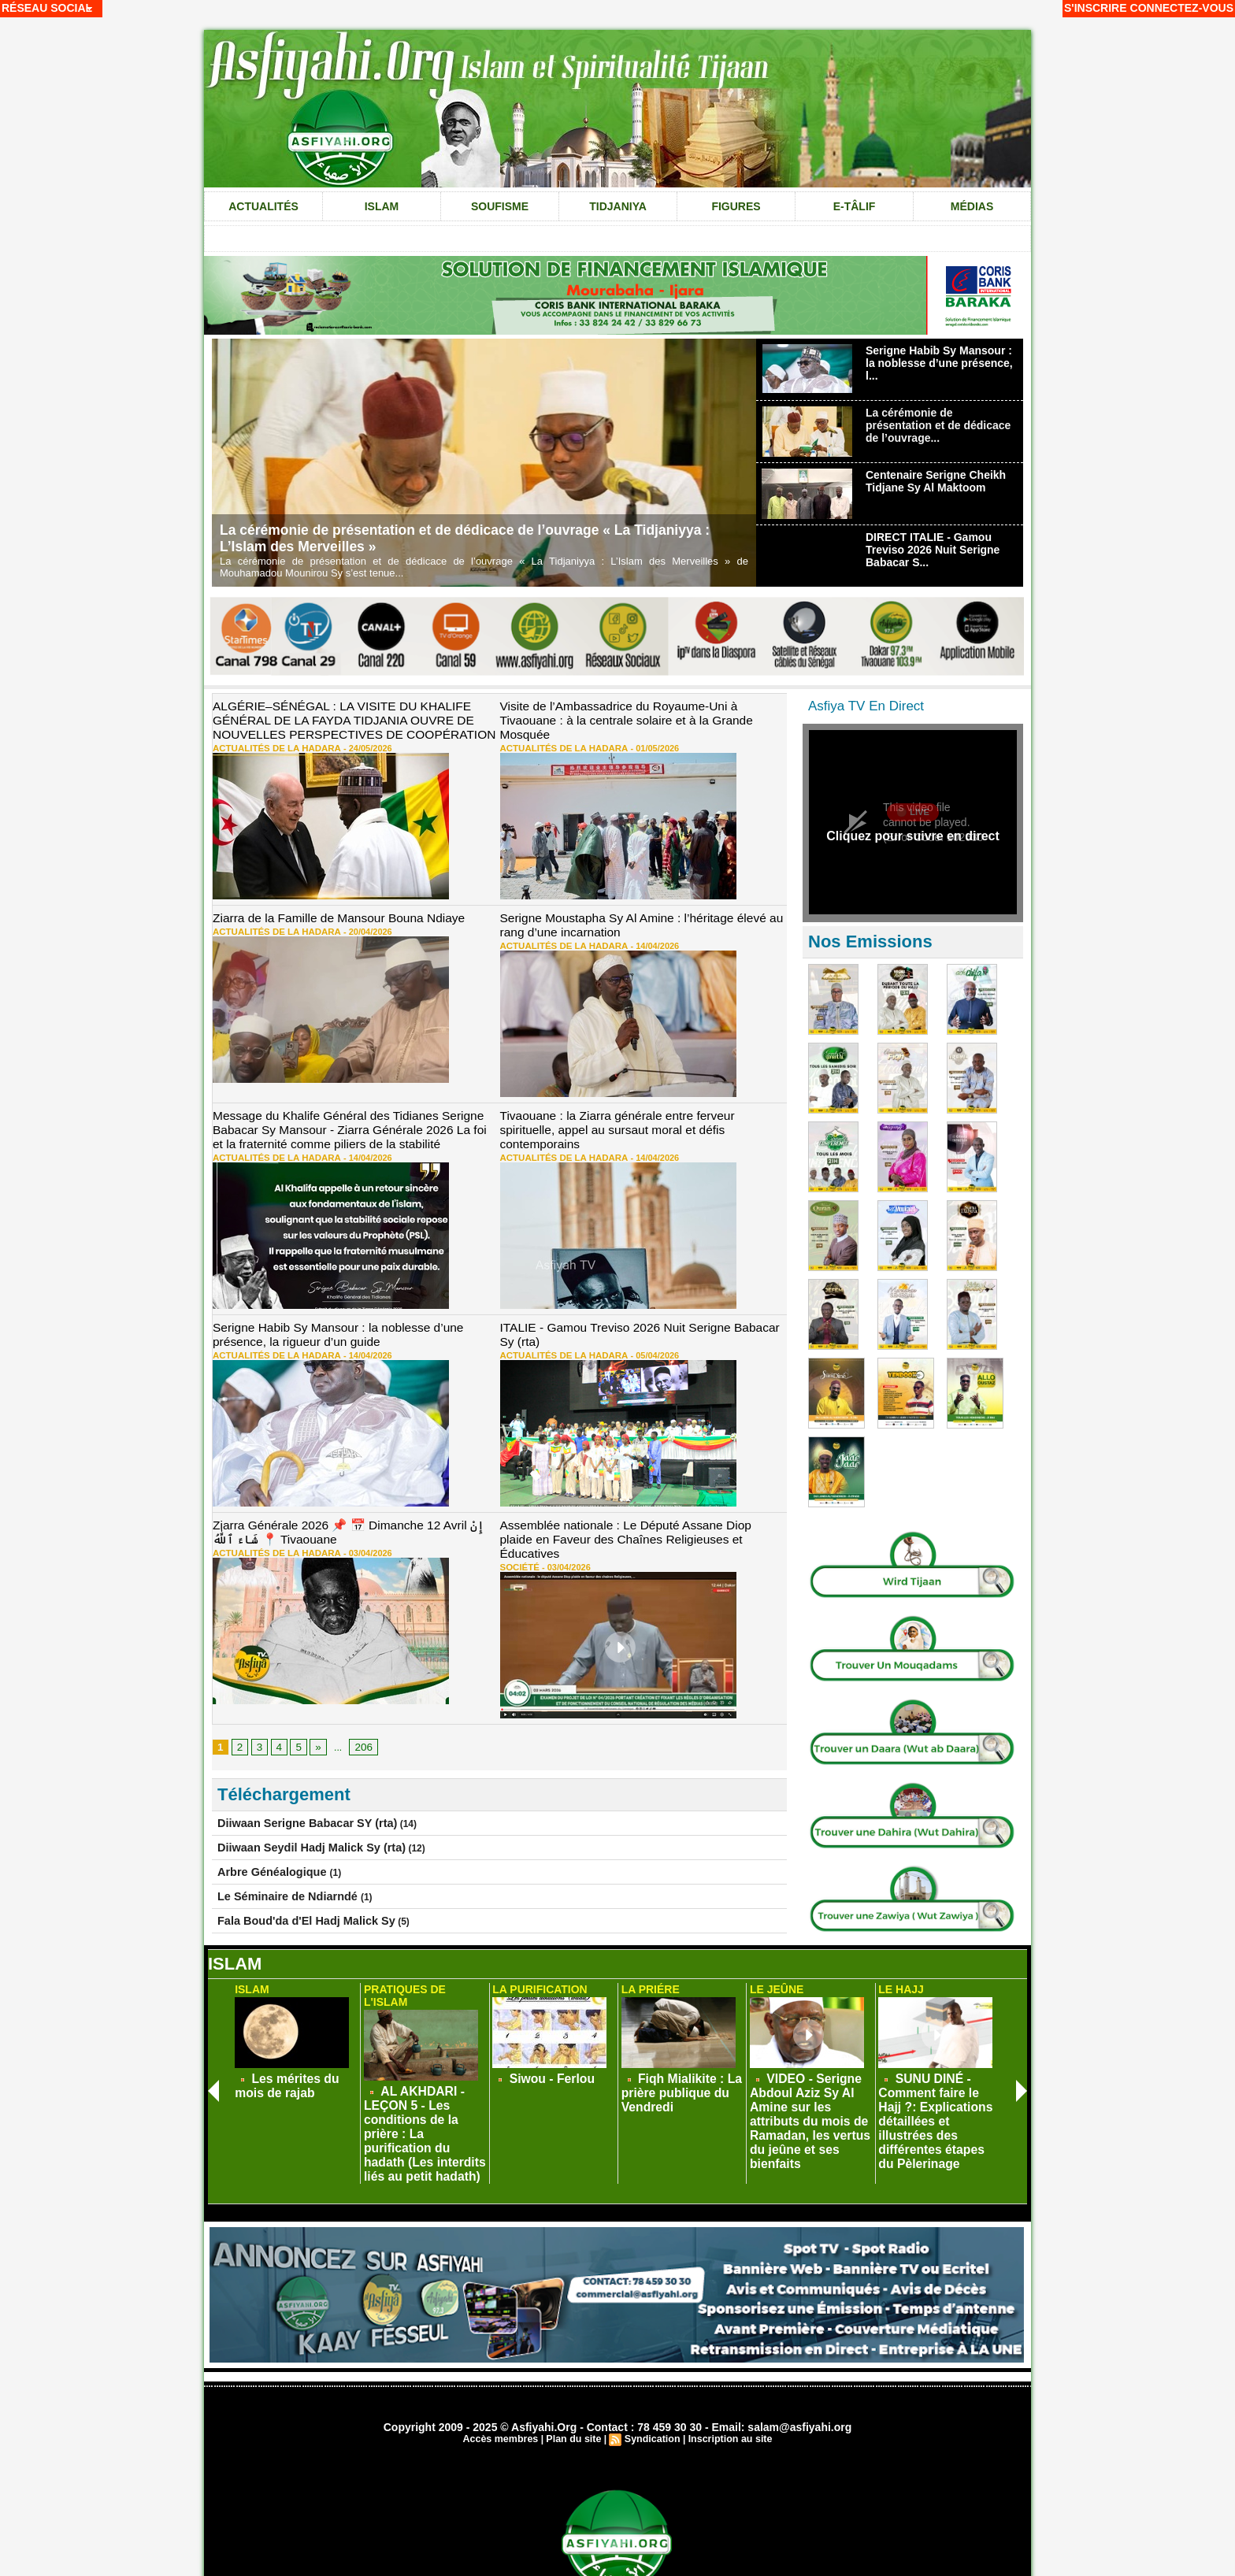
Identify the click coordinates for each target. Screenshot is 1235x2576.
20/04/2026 (350, 925)
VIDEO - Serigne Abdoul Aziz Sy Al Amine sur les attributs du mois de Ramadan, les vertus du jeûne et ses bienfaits (810, 2092)
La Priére (648, 1983)
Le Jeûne (775, 1983)
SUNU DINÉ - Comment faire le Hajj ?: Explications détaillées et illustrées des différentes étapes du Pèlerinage (938, 2092)
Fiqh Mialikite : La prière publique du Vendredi (669, 2081)
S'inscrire (1095, 8)
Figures (735, 206)
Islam (382, 206)
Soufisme (499, 206)
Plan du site (574, 2381)
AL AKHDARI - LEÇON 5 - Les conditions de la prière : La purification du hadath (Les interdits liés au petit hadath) (422, 2092)
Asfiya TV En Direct (866, 706)
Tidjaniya (618, 206)
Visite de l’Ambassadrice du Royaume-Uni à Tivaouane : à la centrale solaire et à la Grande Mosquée (642, 712)
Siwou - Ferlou (542, 2070)
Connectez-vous (1181, 8)
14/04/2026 (636, 938)
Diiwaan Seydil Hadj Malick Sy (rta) (295, 1812)
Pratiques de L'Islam (424, 1983)
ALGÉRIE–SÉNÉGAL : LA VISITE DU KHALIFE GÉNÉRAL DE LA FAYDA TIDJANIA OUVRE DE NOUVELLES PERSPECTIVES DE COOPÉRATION (341, 718)
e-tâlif (854, 206)
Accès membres (504, 2381)
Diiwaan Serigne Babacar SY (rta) (291, 1789)
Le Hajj (899, 1983)
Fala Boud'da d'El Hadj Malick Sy (291, 1880)
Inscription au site (726, 2381)
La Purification (536, 1983)
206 (359, 1714)
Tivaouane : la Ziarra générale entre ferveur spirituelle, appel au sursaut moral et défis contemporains (632, 1113)
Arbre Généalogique (263, 1834)
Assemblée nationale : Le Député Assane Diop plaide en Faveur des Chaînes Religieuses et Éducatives (637, 1515)
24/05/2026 (350, 743)
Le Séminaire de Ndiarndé (276, 1857)
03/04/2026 (350, 1534)
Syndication (651, 2381)
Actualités (263, 206)
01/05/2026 (636, 731)
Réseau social (47, 8)
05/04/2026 (636, 1339)
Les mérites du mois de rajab (296, 2076)
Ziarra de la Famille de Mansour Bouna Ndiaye (326, 912)
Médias (972, 206)
